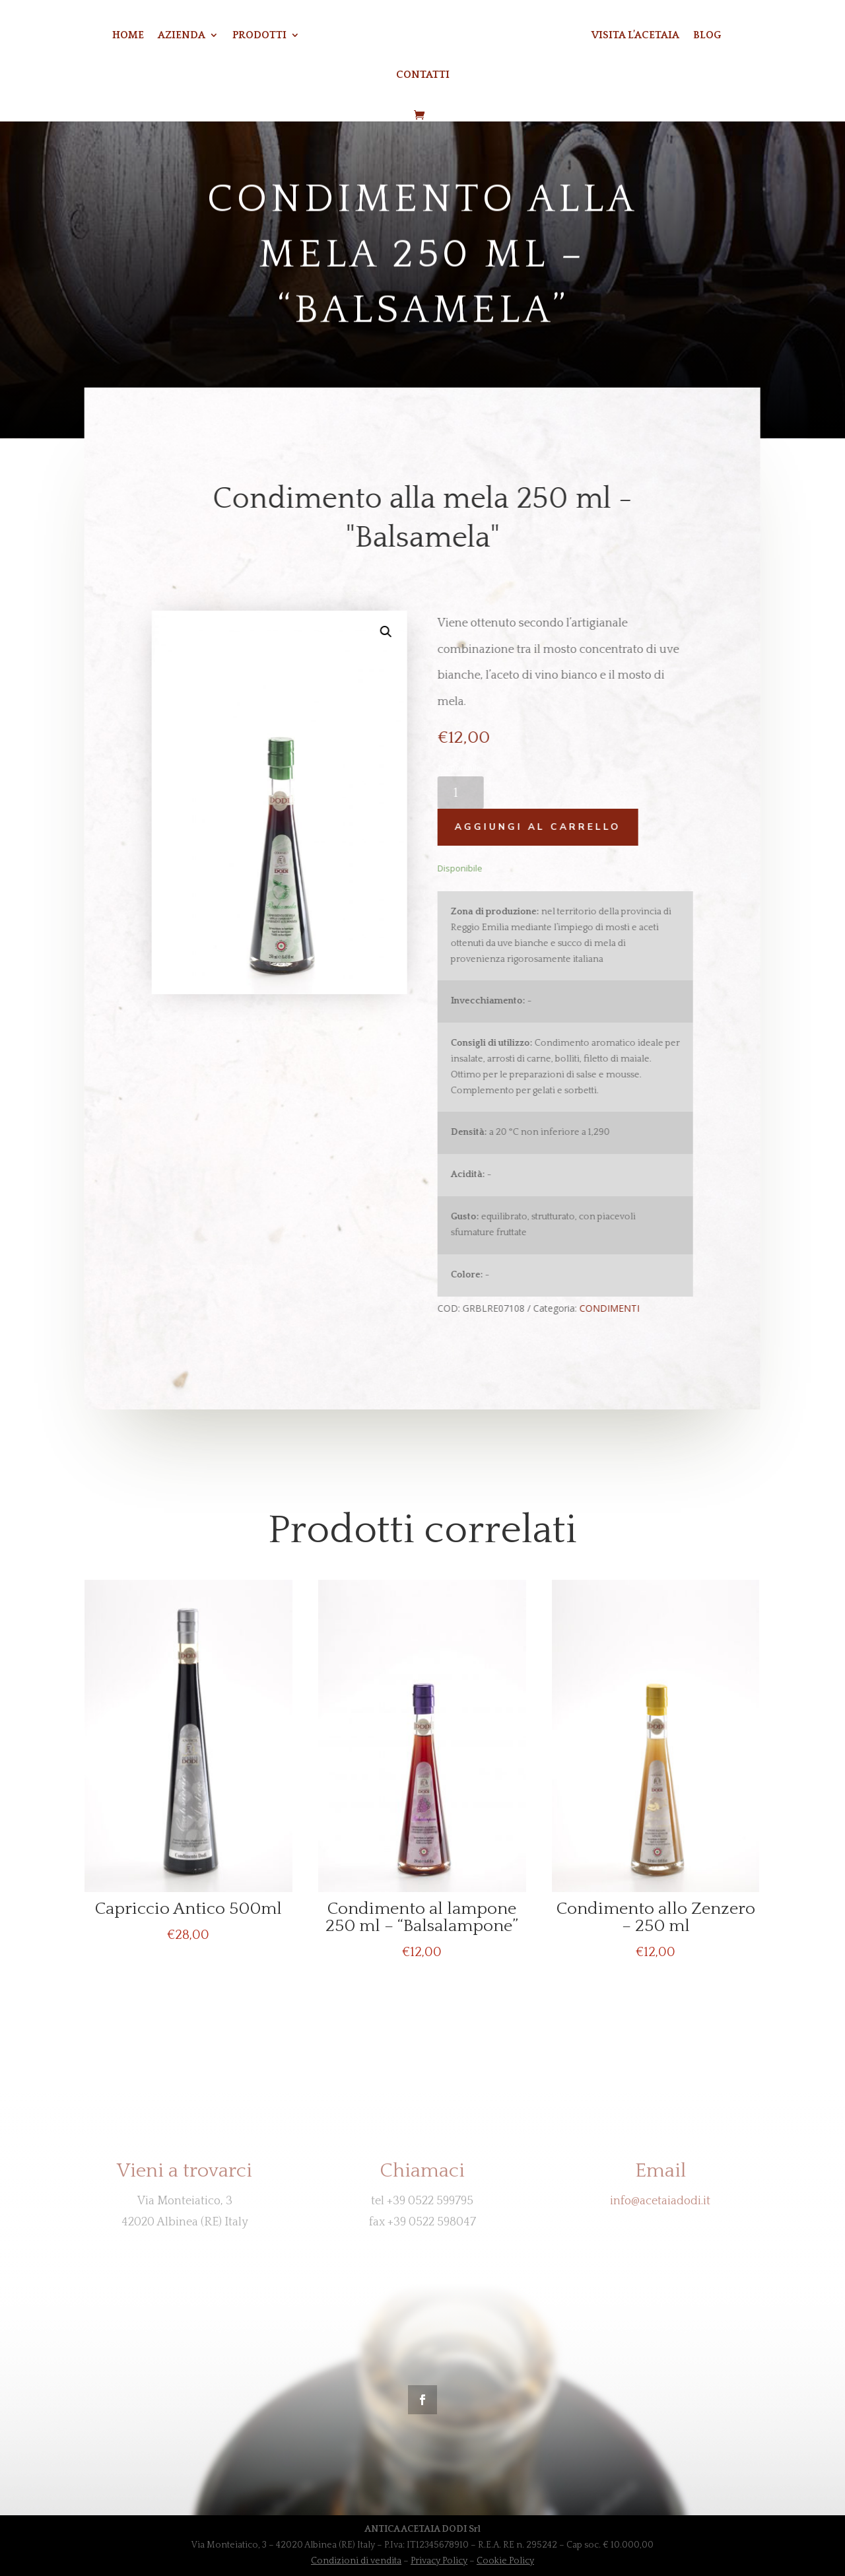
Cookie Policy (505, 2561)
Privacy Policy (439, 2561)
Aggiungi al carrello (530, 827)
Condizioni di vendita (356, 2561)
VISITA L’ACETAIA (635, 35)
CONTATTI (423, 75)
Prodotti (259, 35)
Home (128, 35)
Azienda (181, 35)
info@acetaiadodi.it (660, 2201)
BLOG (707, 35)
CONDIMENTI (602, 1308)
